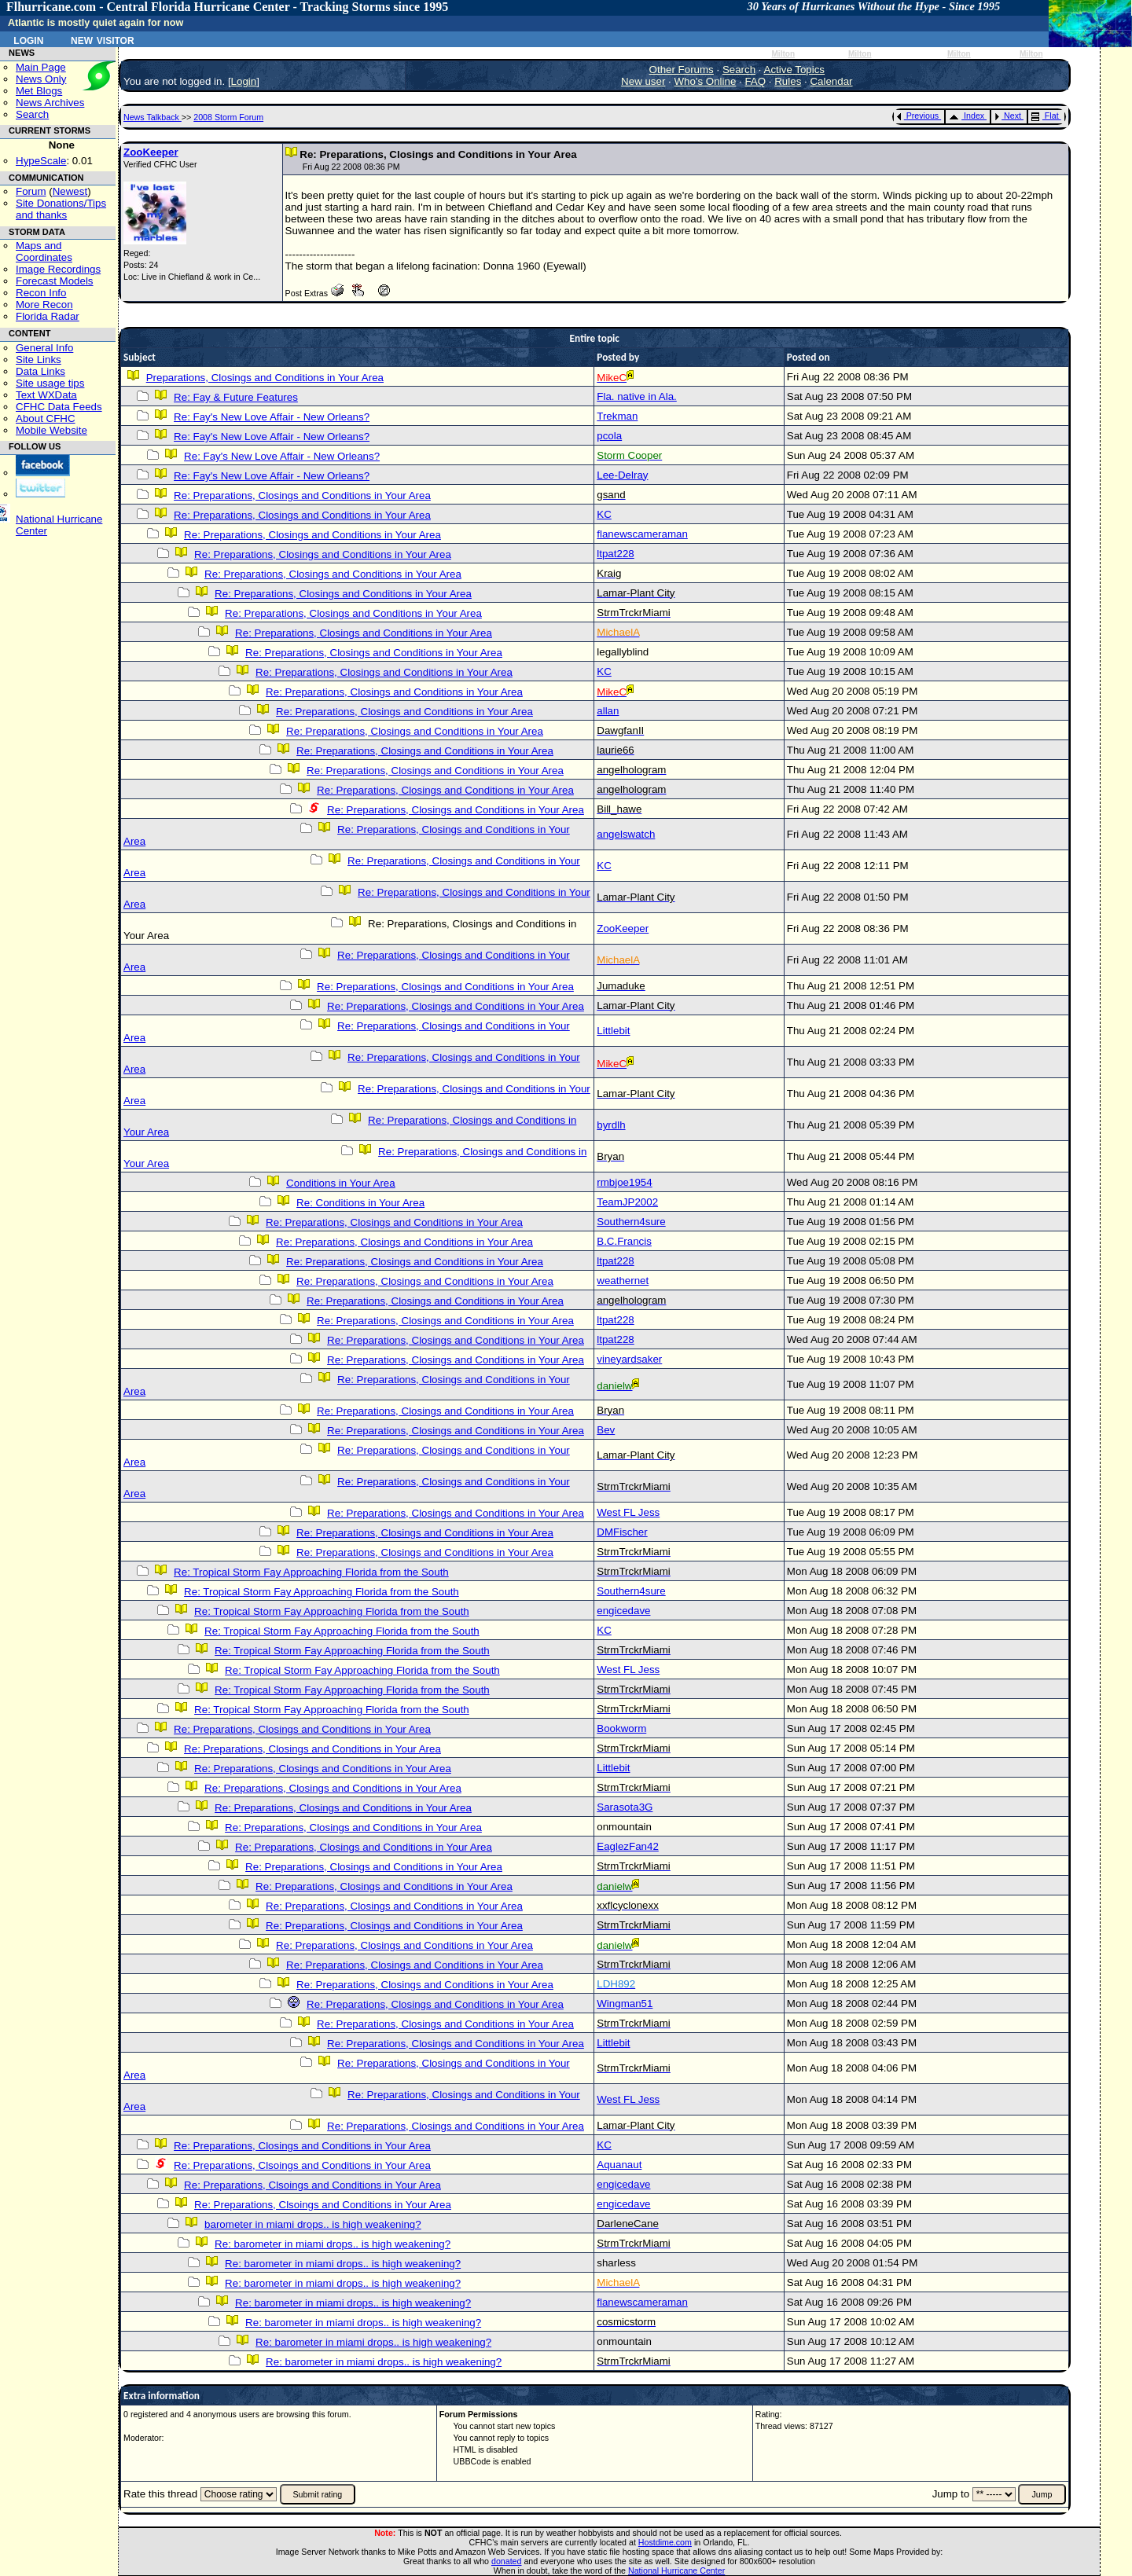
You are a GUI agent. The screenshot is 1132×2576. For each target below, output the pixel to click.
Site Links (38, 359)
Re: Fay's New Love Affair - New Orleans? (271, 417)
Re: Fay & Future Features (236, 397)
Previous (918, 115)
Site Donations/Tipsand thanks (61, 209)
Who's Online (705, 81)
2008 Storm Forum (228, 117)
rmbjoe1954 (624, 1182)
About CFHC (45, 418)
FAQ (755, 81)
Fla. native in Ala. (637, 396)
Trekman (617, 416)
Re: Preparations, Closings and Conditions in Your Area (302, 495)
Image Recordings (58, 269)
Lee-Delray (622, 475)
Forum (31, 191)
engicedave (623, 1610)
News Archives (50, 102)
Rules (787, 81)
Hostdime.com (665, 2542)
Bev (606, 1430)
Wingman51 (624, 2003)
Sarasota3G (624, 1807)
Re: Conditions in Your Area (360, 1203)
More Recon (44, 304)
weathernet (623, 1280)
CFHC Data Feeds (59, 407)
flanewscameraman (642, 534)
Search (32, 114)
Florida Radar (47, 316)
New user (643, 81)
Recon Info (41, 293)
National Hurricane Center (676, 2570)
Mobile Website (51, 430)
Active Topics (794, 69)
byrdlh (611, 1125)
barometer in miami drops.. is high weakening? (312, 2224)
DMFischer (622, 1532)
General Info (44, 348)
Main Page (41, 67)
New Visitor (102, 39)
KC (604, 514)
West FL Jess (628, 1512)
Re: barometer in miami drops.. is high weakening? (332, 2244)
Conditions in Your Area (340, 1183)
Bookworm (621, 1728)
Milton (783, 54)
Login (28, 39)
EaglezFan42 (628, 1846)
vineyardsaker (629, 1359)
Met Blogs (39, 91)
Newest (70, 191)
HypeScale (41, 161)
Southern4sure (631, 1221)
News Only (41, 79)
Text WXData (46, 395)
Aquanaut (619, 2165)
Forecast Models (55, 281)
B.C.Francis (624, 1241)
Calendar (831, 81)
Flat (1045, 115)
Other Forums (681, 69)
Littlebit (613, 1031)
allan (608, 711)
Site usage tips (50, 383)
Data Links (40, 371)
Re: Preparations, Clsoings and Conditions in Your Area (302, 2165)
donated (506, 2561)
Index (966, 115)
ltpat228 (615, 554)
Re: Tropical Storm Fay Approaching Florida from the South (311, 1572)
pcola (609, 436)
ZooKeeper (150, 152)
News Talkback (152, 117)
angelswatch (626, 834)
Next (1008, 115)
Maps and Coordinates (44, 251)
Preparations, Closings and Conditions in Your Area (265, 377)
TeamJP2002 (627, 1202)
